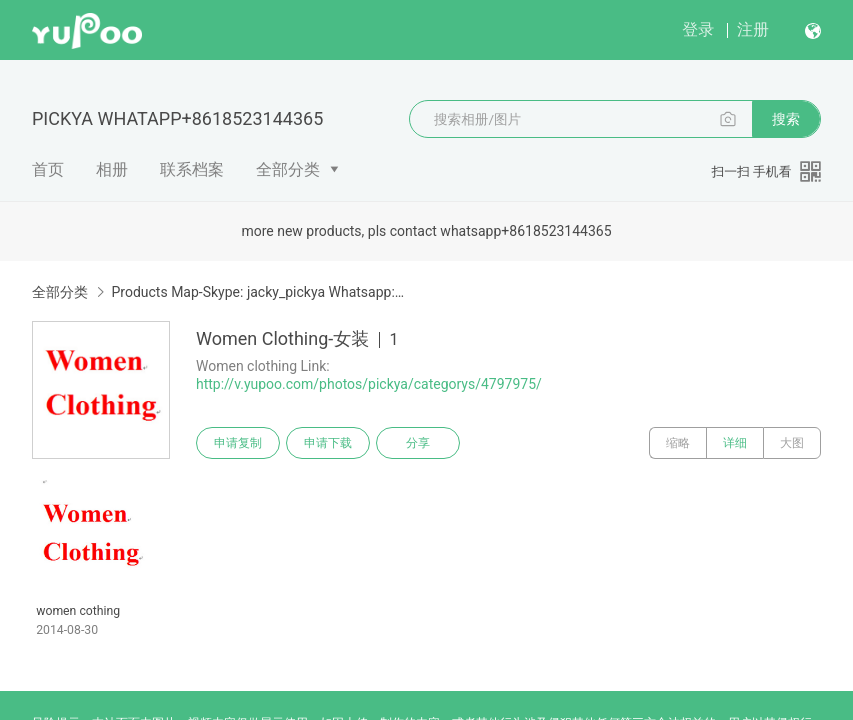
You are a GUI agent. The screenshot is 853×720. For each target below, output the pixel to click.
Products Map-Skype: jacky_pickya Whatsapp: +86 (259, 292)
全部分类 (288, 169)
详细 (735, 443)
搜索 (786, 119)
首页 (48, 169)
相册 (112, 169)
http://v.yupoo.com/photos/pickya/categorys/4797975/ (369, 384)
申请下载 (328, 443)
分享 (418, 443)
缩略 (678, 443)
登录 (698, 29)
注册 (753, 29)
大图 (792, 443)
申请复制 (238, 443)
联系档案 (192, 169)
